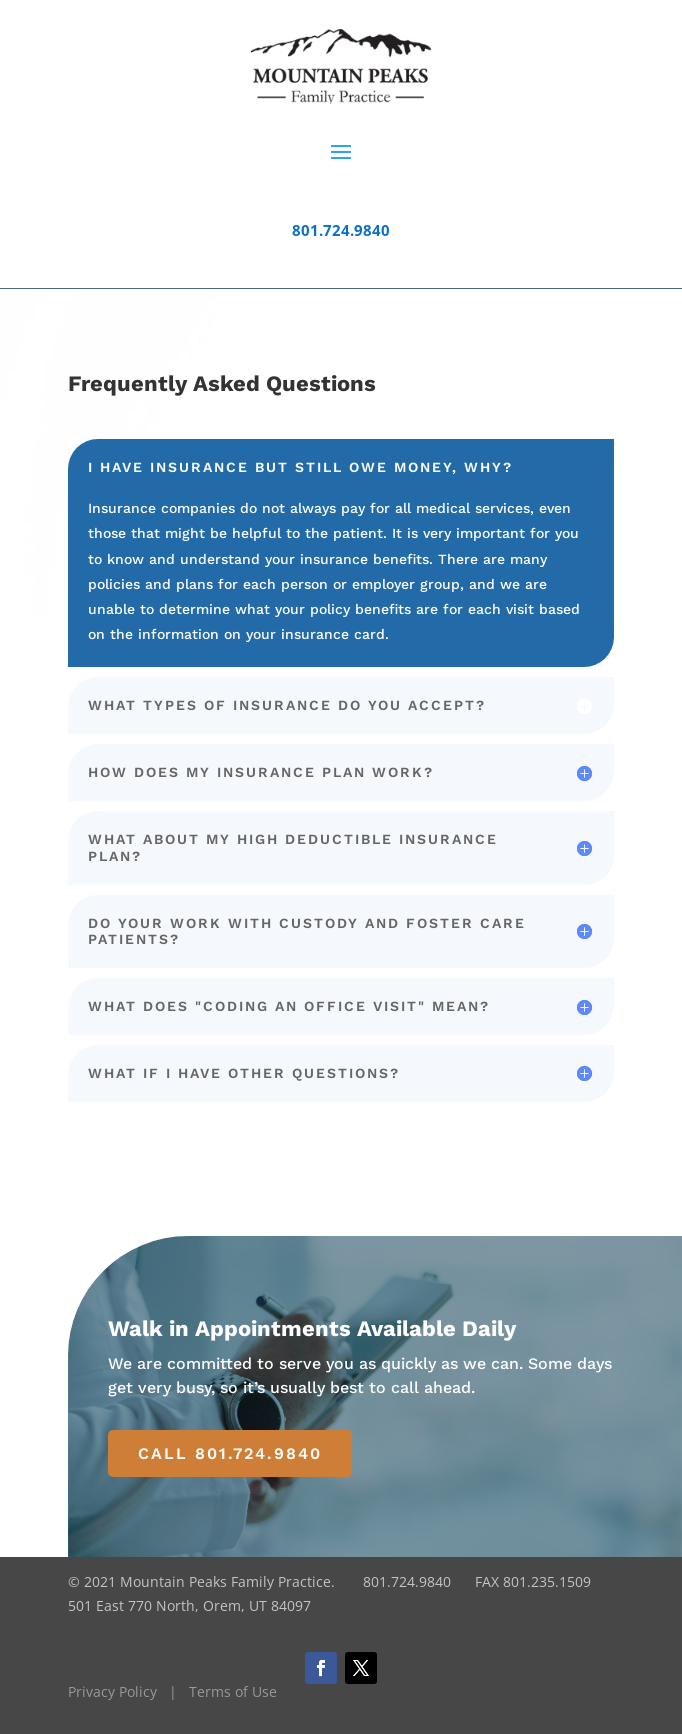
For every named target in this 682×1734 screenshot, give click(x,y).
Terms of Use (233, 1691)
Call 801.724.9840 (230, 1453)
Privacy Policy (112, 1691)
